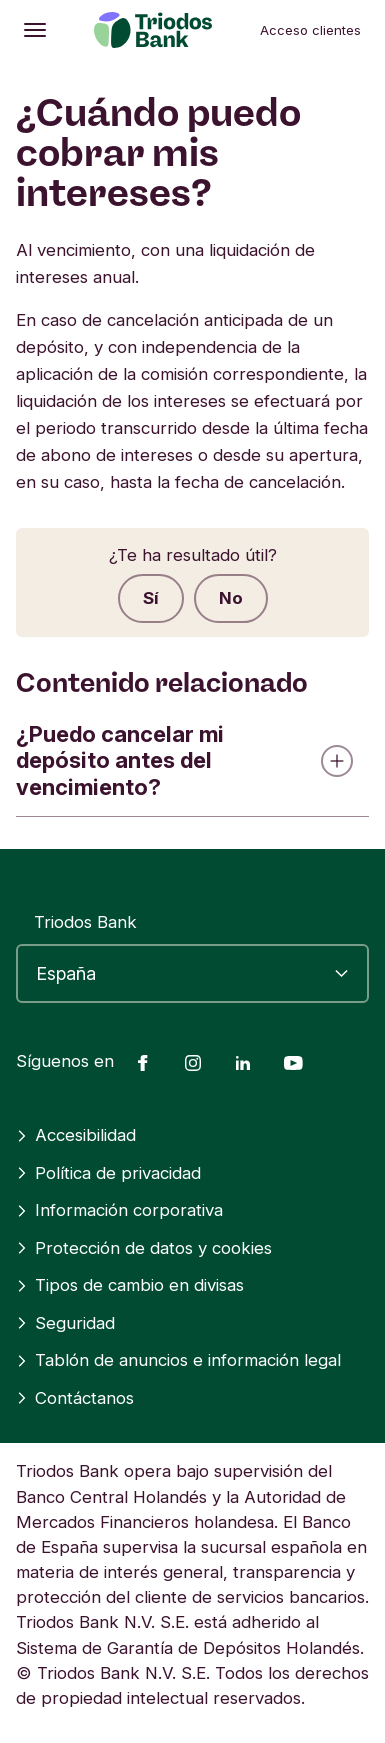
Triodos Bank (85, 922)
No (231, 598)
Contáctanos (75, 1398)
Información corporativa (119, 1210)
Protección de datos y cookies (144, 1248)
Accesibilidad (76, 1135)
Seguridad (65, 1323)
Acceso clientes (310, 30)
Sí (151, 598)
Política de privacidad (108, 1173)
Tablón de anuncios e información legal (178, 1360)
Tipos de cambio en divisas (130, 1285)
